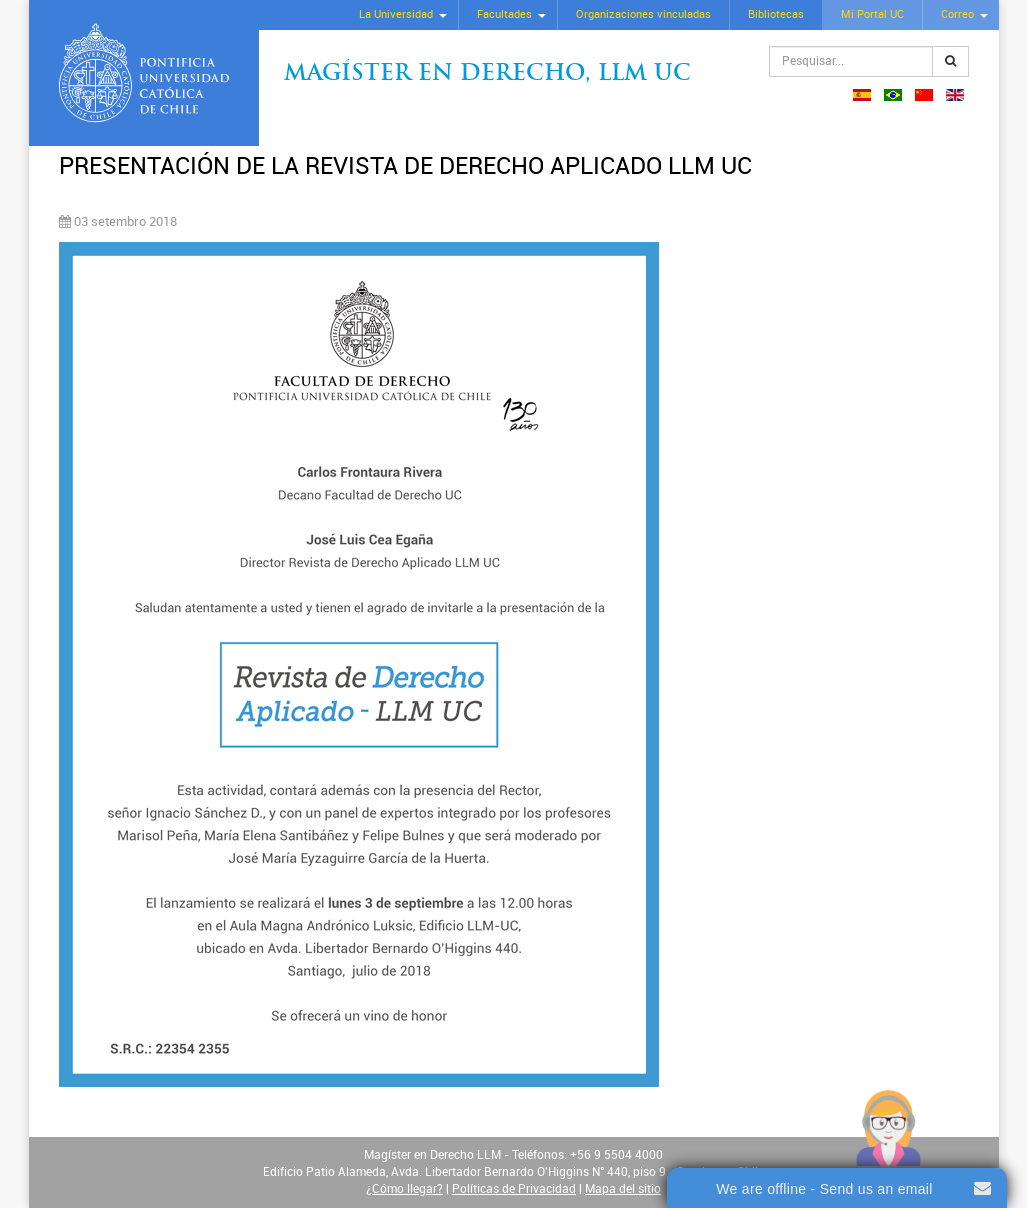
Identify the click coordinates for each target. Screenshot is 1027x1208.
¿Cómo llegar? (404, 1189)
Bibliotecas (776, 14)
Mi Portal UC (872, 14)
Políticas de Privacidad (514, 1189)
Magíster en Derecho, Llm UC (487, 74)
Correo (957, 14)
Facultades (504, 14)
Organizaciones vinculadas (643, 14)
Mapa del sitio (623, 1189)
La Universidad (396, 14)
